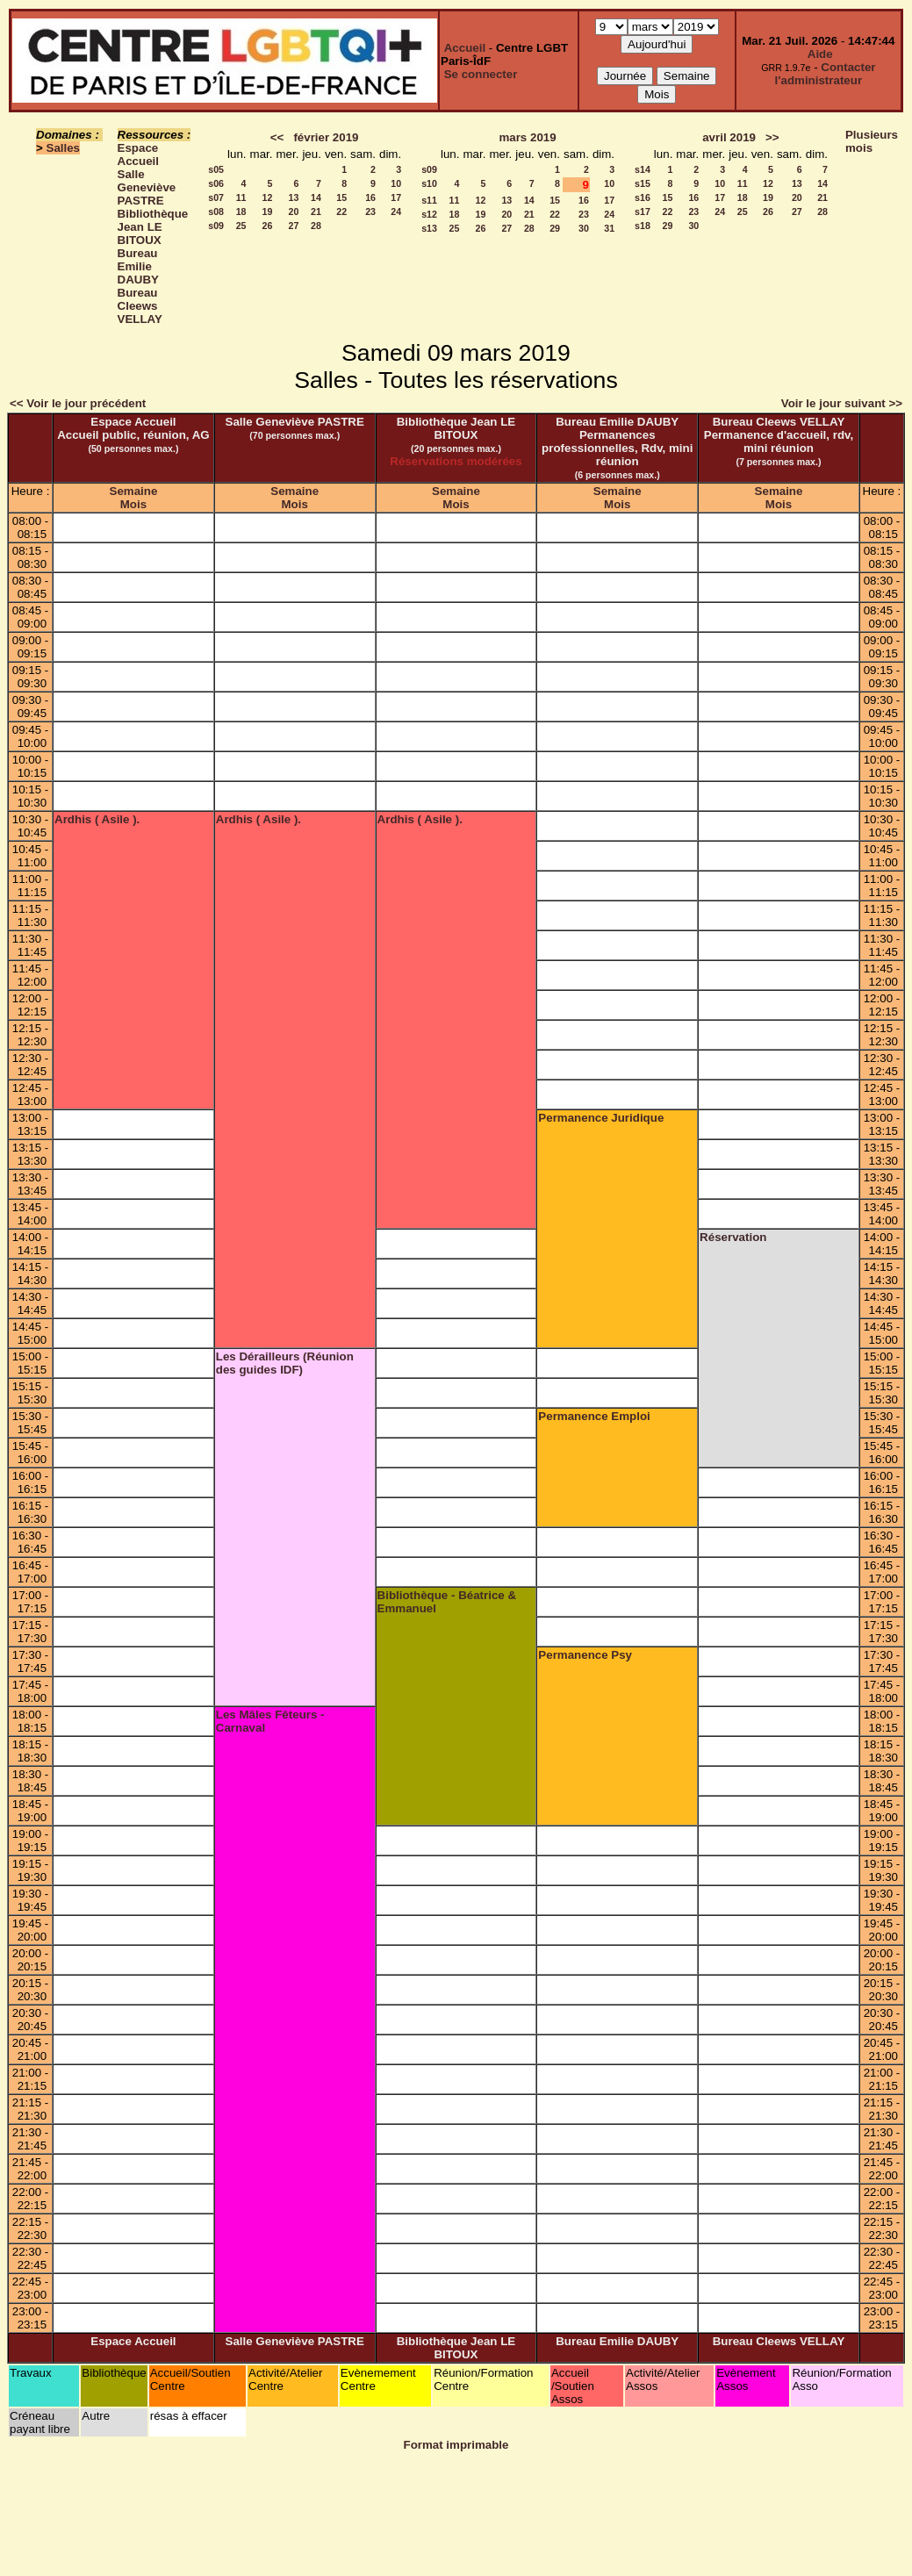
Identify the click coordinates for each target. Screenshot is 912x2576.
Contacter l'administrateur (825, 74)
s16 (642, 197)
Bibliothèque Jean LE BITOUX (153, 227)
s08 (216, 211)
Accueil (464, 47)
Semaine (134, 491)
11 (241, 197)
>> (772, 137)
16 (370, 197)
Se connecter (481, 74)
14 (316, 197)
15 (341, 197)
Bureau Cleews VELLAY (140, 306)
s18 (642, 225)
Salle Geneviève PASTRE (147, 187)
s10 (429, 183)
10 (396, 183)
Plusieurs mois (871, 141)
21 (316, 211)
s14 (642, 169)
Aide (820, 54)
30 (583, 228)
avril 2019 (729, 137)
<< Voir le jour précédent (78, 403)
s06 (216, 183)
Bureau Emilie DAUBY (138, 266)
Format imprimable (456, 2444)
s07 (216, 197)
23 (370, 211)
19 (267, 211)
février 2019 (325, 137)
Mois (133, 504)
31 (609, 228)
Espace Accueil (138, 154)
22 (341, 211)
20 (294, 211)
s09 (216, 225)
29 (554, 228)
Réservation (733, 1237)
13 (294, 197)
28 (316, 225)
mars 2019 (527, 137)
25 (241, 225)
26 (267, 225)
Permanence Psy (585, 1654)
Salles (64, 147)
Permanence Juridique (601, 1117)
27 (294, 225)
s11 (429, 200)
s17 (642, 211)
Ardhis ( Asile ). (97, 819)
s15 (642, 183)
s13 (429, 228)
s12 (429, 214)
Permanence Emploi (594, 1416)
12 (267, 197)
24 (396, 211)
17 (396, 197)
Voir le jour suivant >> (841, 403)
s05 (216, 169)
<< (277, 137)
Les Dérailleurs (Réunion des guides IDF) (285, 1363)
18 (241, 211)
